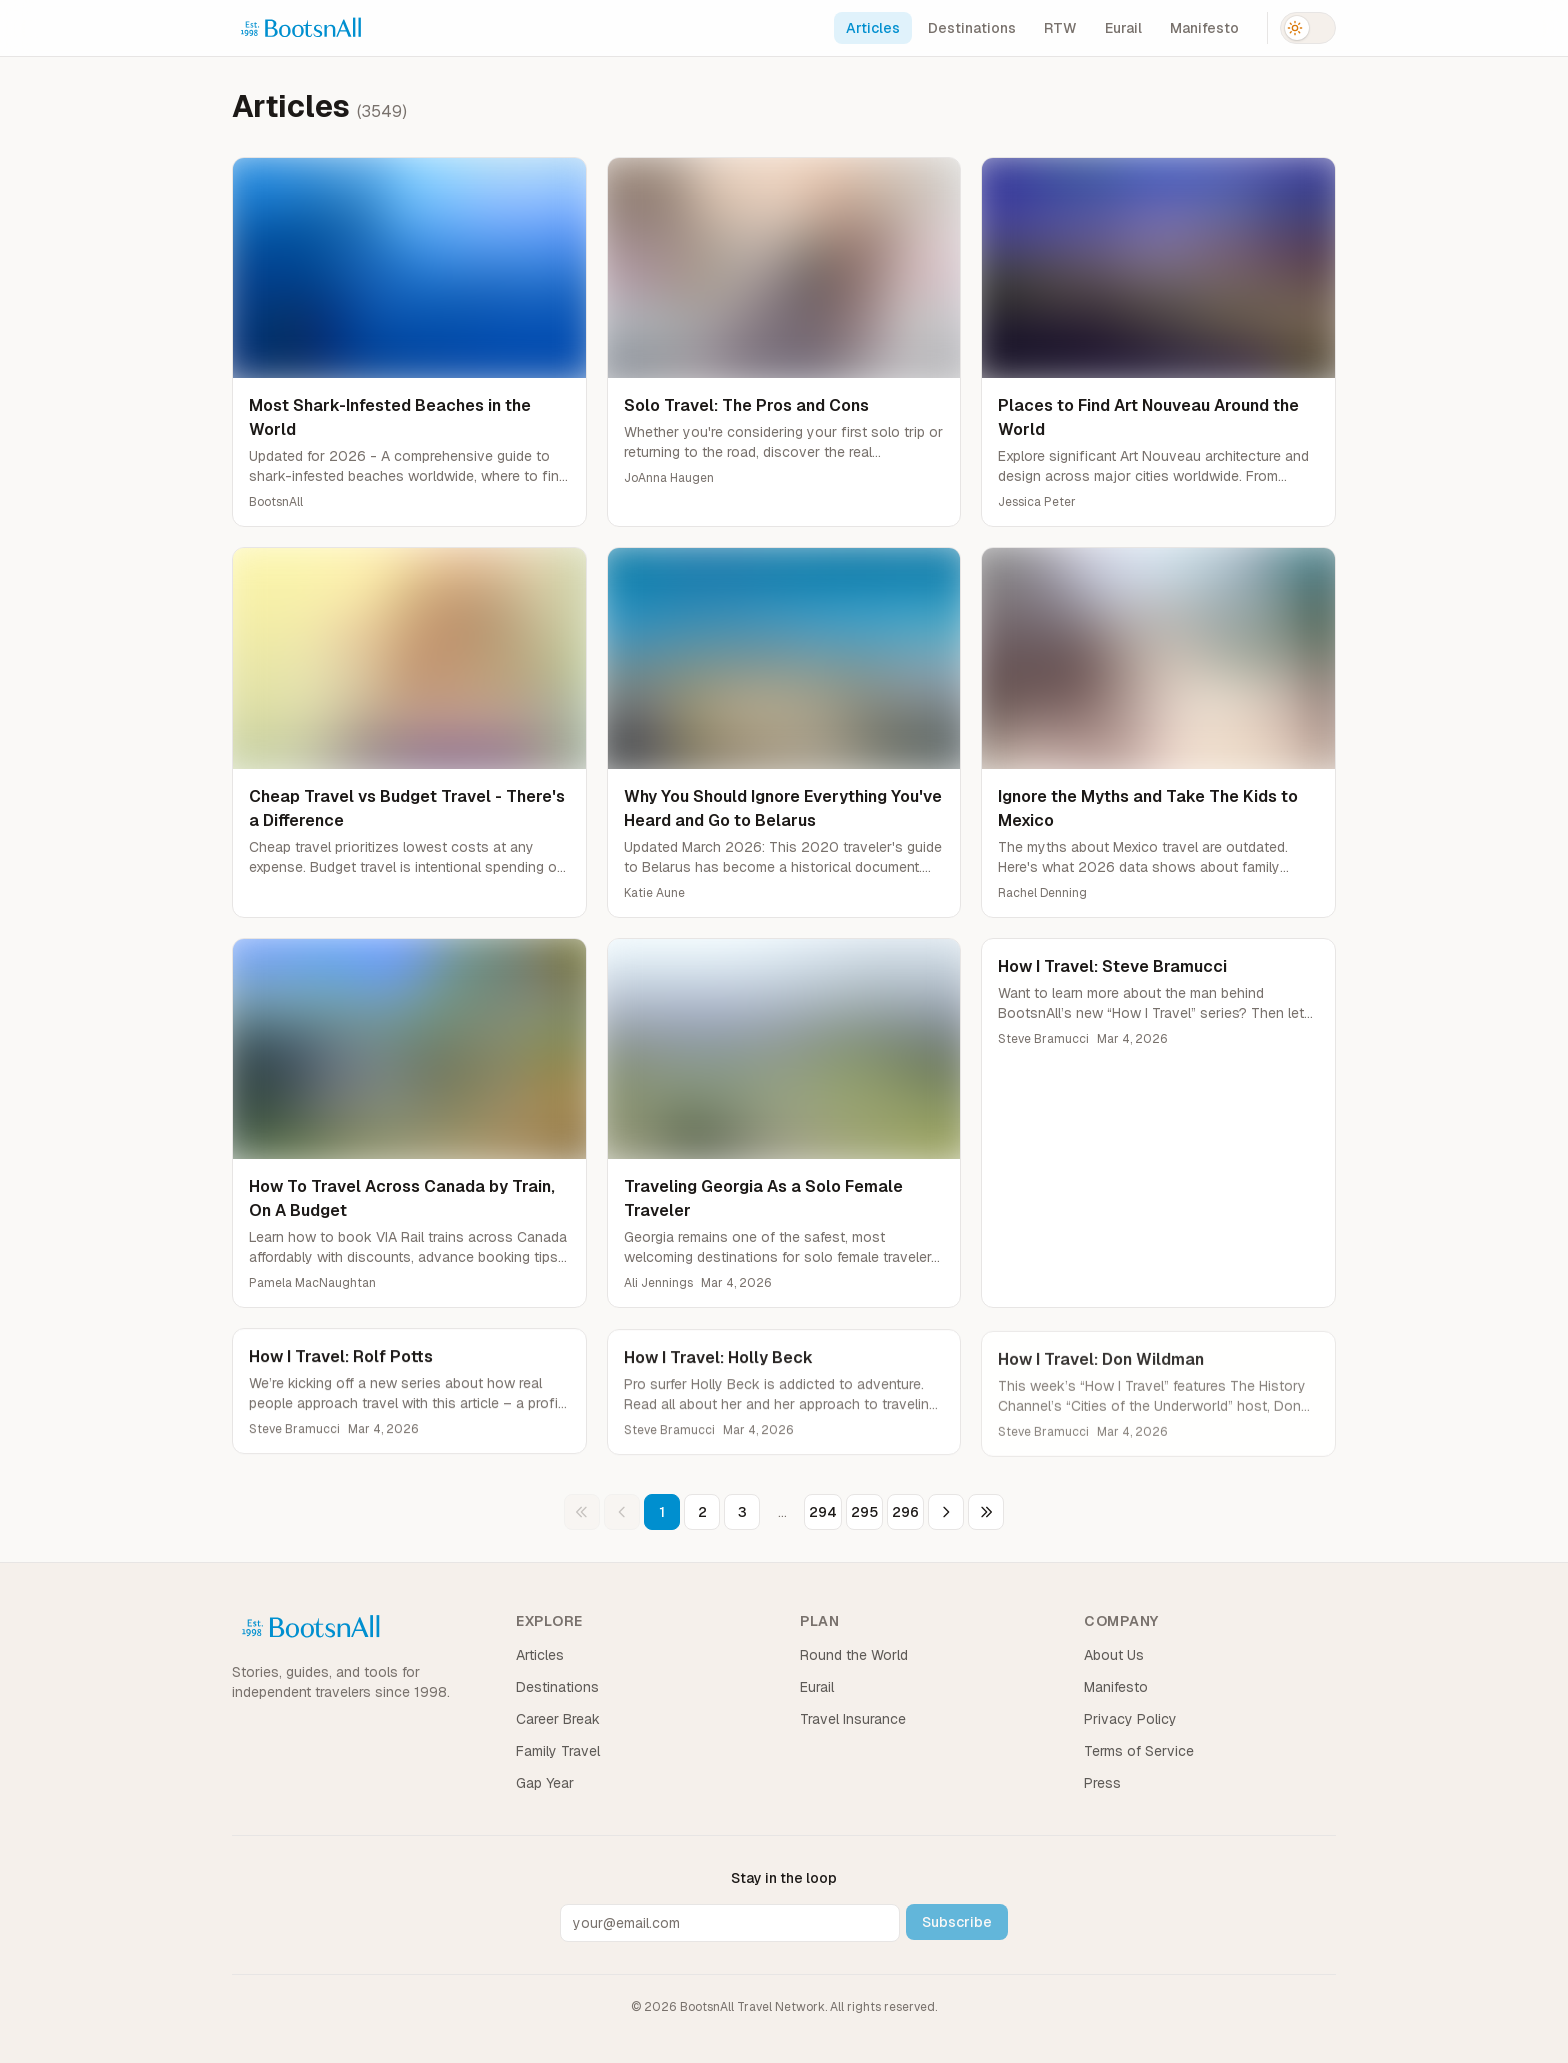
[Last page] (986, 1512)
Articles (873, 28)
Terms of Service (1139, 1751)
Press (1102, 1783)
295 (864, 1512)
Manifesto (1204, 28)
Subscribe (957, 1922)
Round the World (854, 1655)
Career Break (558, 1719)
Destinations (972, 28)
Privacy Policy (1130, 1719)
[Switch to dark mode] (1308, 28)
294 (823, 1512)
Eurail (1123, 28)
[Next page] (946, 1512)
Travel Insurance (853, 1719)
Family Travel (558, 1751)
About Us (1114, 1655)
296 (905, 1512)
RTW (1060, 28)
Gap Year (545, 1783)
